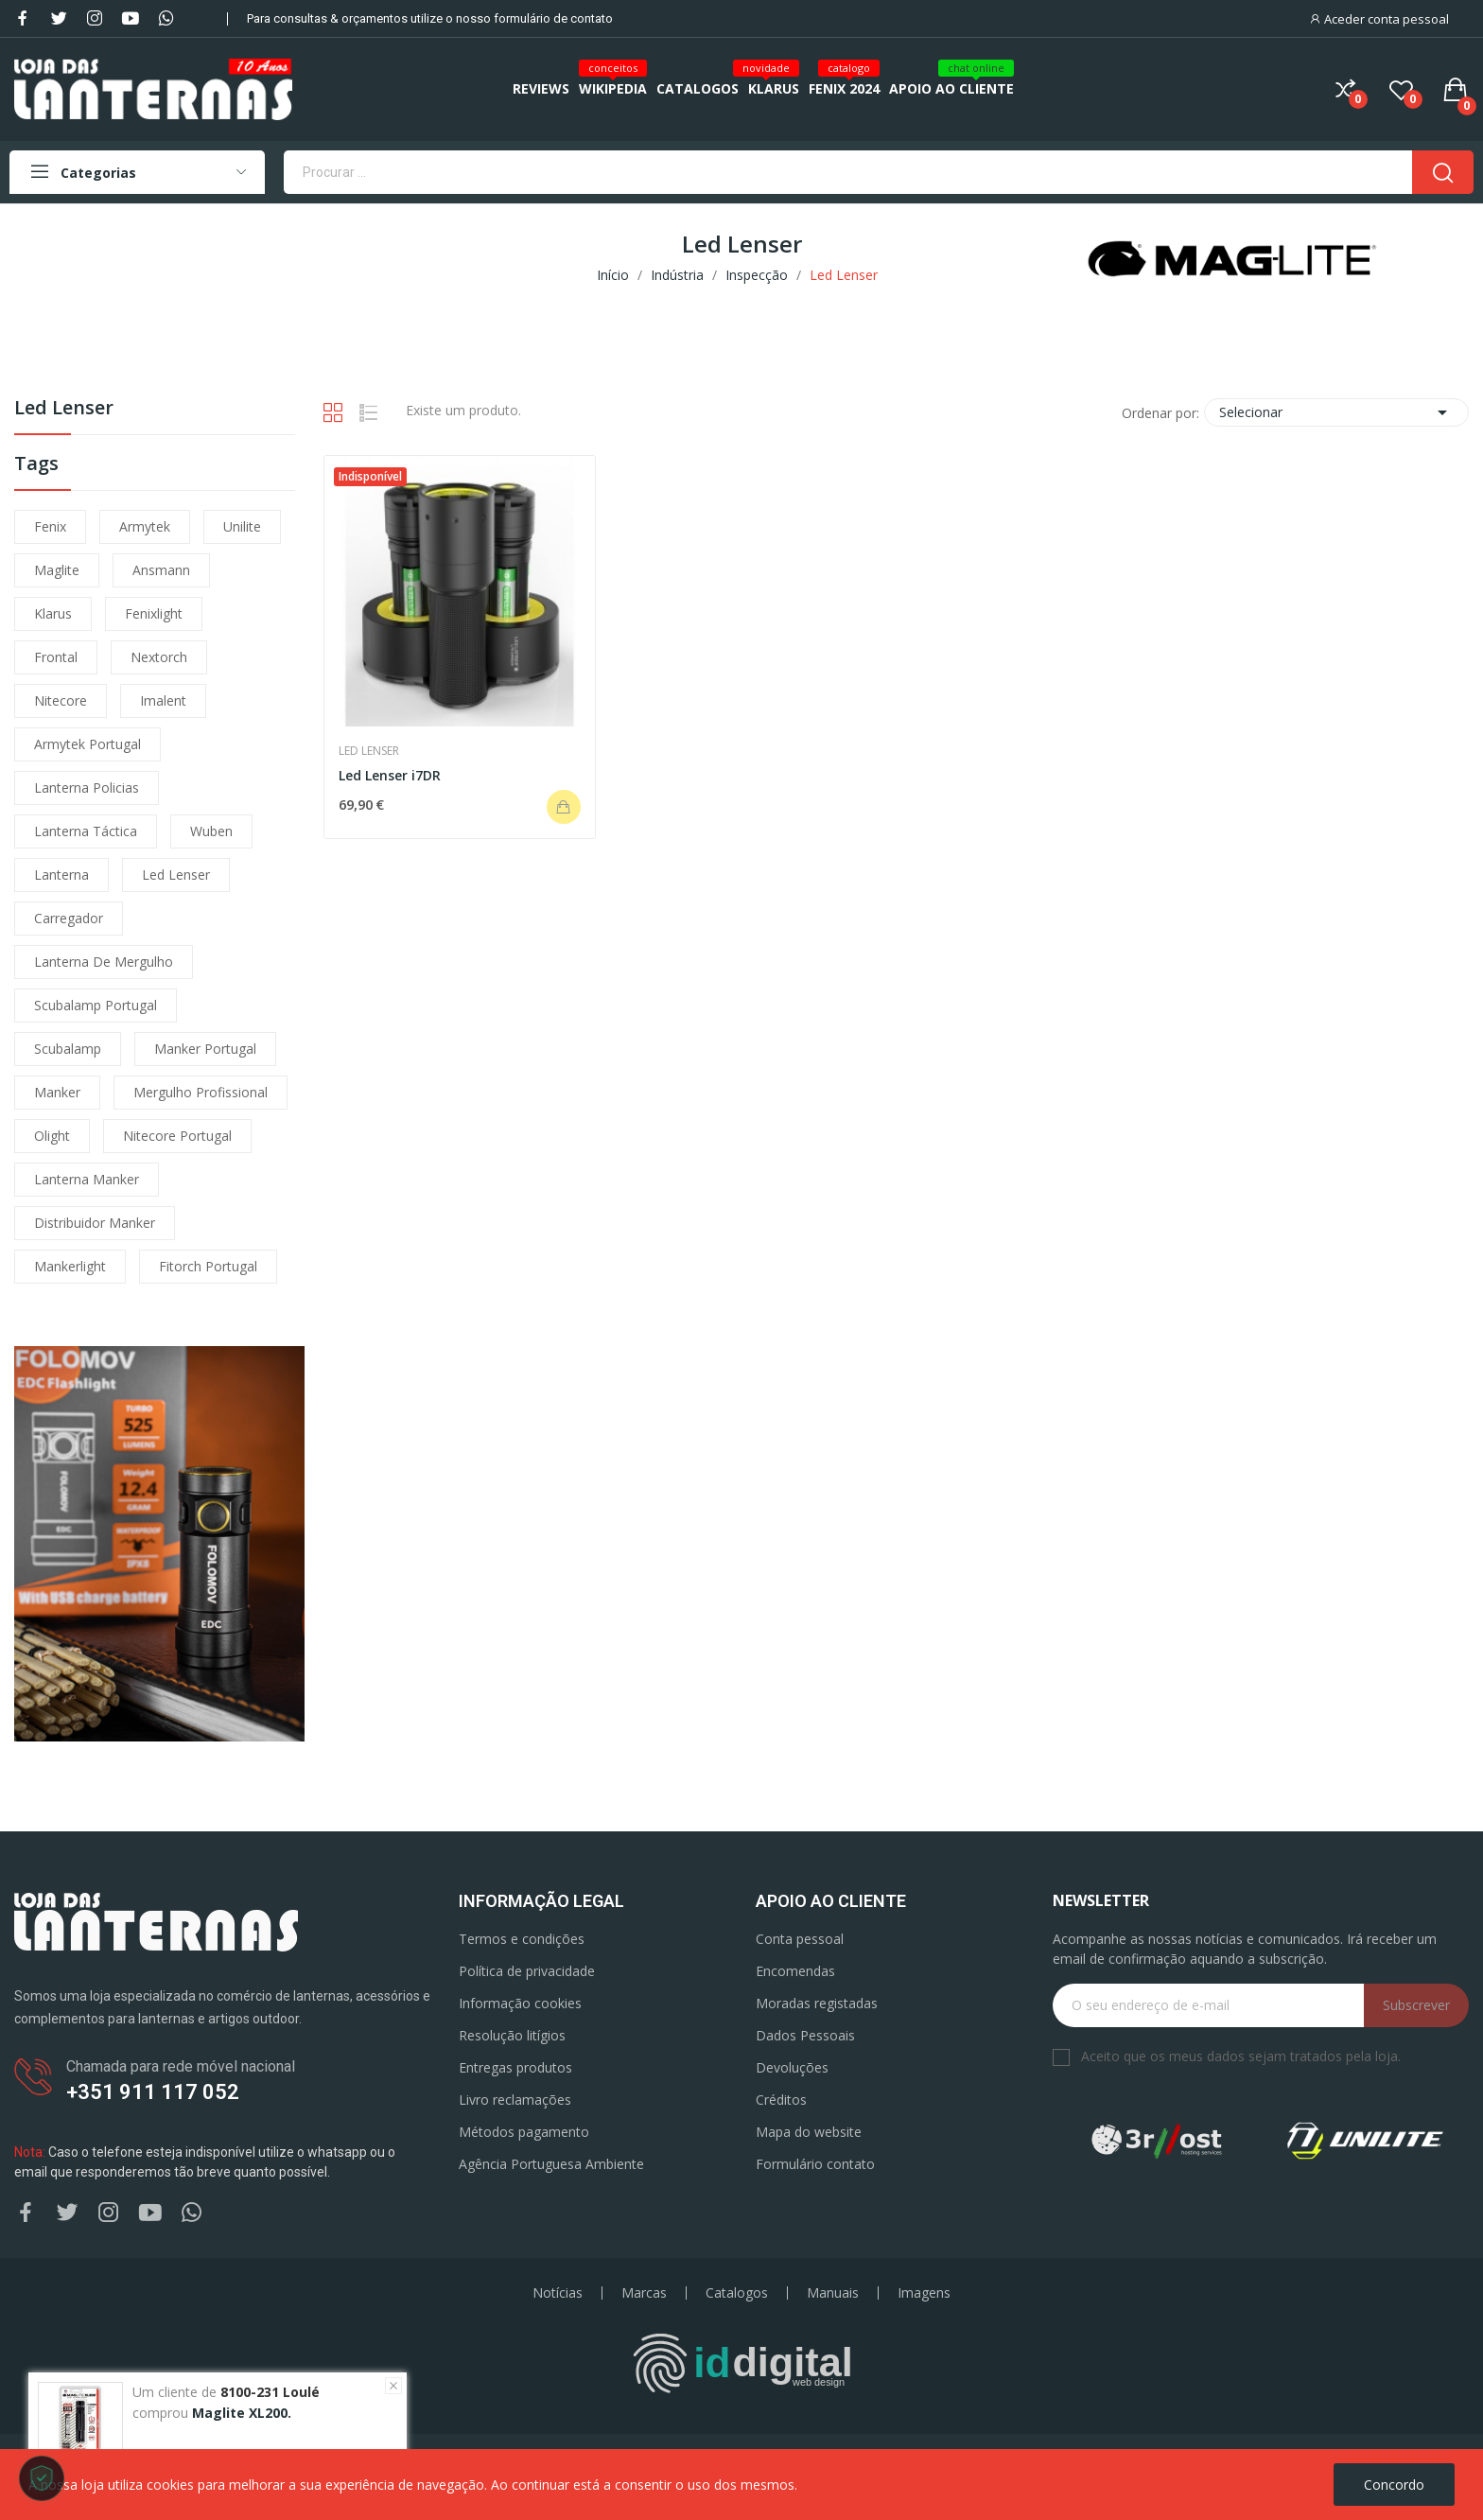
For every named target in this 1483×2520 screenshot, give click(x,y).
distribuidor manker (94, 1223)
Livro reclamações (515, 2100)
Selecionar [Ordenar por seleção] (1336, 412)
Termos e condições (521, 1939)
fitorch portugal (208, 1266)
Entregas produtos (515, 2067)
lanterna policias (86, 787)
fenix (50, 526)
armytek (144, 526)
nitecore (60, 700)
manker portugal (205, 1049)
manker (57, 1092)
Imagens (924, 2293)
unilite (242, 526)
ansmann (161, 570)
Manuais (833, 2293)
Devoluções (792, 2067)
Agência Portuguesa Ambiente (551, 2164)
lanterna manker (86, 1179)
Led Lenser (63, 409)
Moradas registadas (817, 2003)
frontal (56, 657)
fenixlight (154, 613)
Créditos (781, 2100)
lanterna (61, 875)
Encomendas (795, 1971)
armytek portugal (87, 744)
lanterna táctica (85, 831)
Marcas (644, 2293)
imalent (163, 700)
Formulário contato (815, 2164)
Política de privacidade (527, 1971)
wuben (211, 831)
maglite (56, 570)
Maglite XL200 (240, 2413)
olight (52, 1136)
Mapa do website (809, 2132)
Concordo (1394, 2485)
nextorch (159, 657)
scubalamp (67, 1049)
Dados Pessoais (805, 2035)
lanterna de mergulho (103, 962)
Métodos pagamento (524, 2132)
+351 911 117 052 (152, 2092)
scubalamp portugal (95, 1005)
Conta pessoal (800, 1939)
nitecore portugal (177, 1136)
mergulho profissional (200, 1092)
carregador (68, 918)
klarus (53, 613)
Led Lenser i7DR (390, 775)
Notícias (557, 2293)
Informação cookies (520, 2003)
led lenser (176, 875)
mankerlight (70, 1266)
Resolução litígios (512, 2035)
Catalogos (737, 2293)
